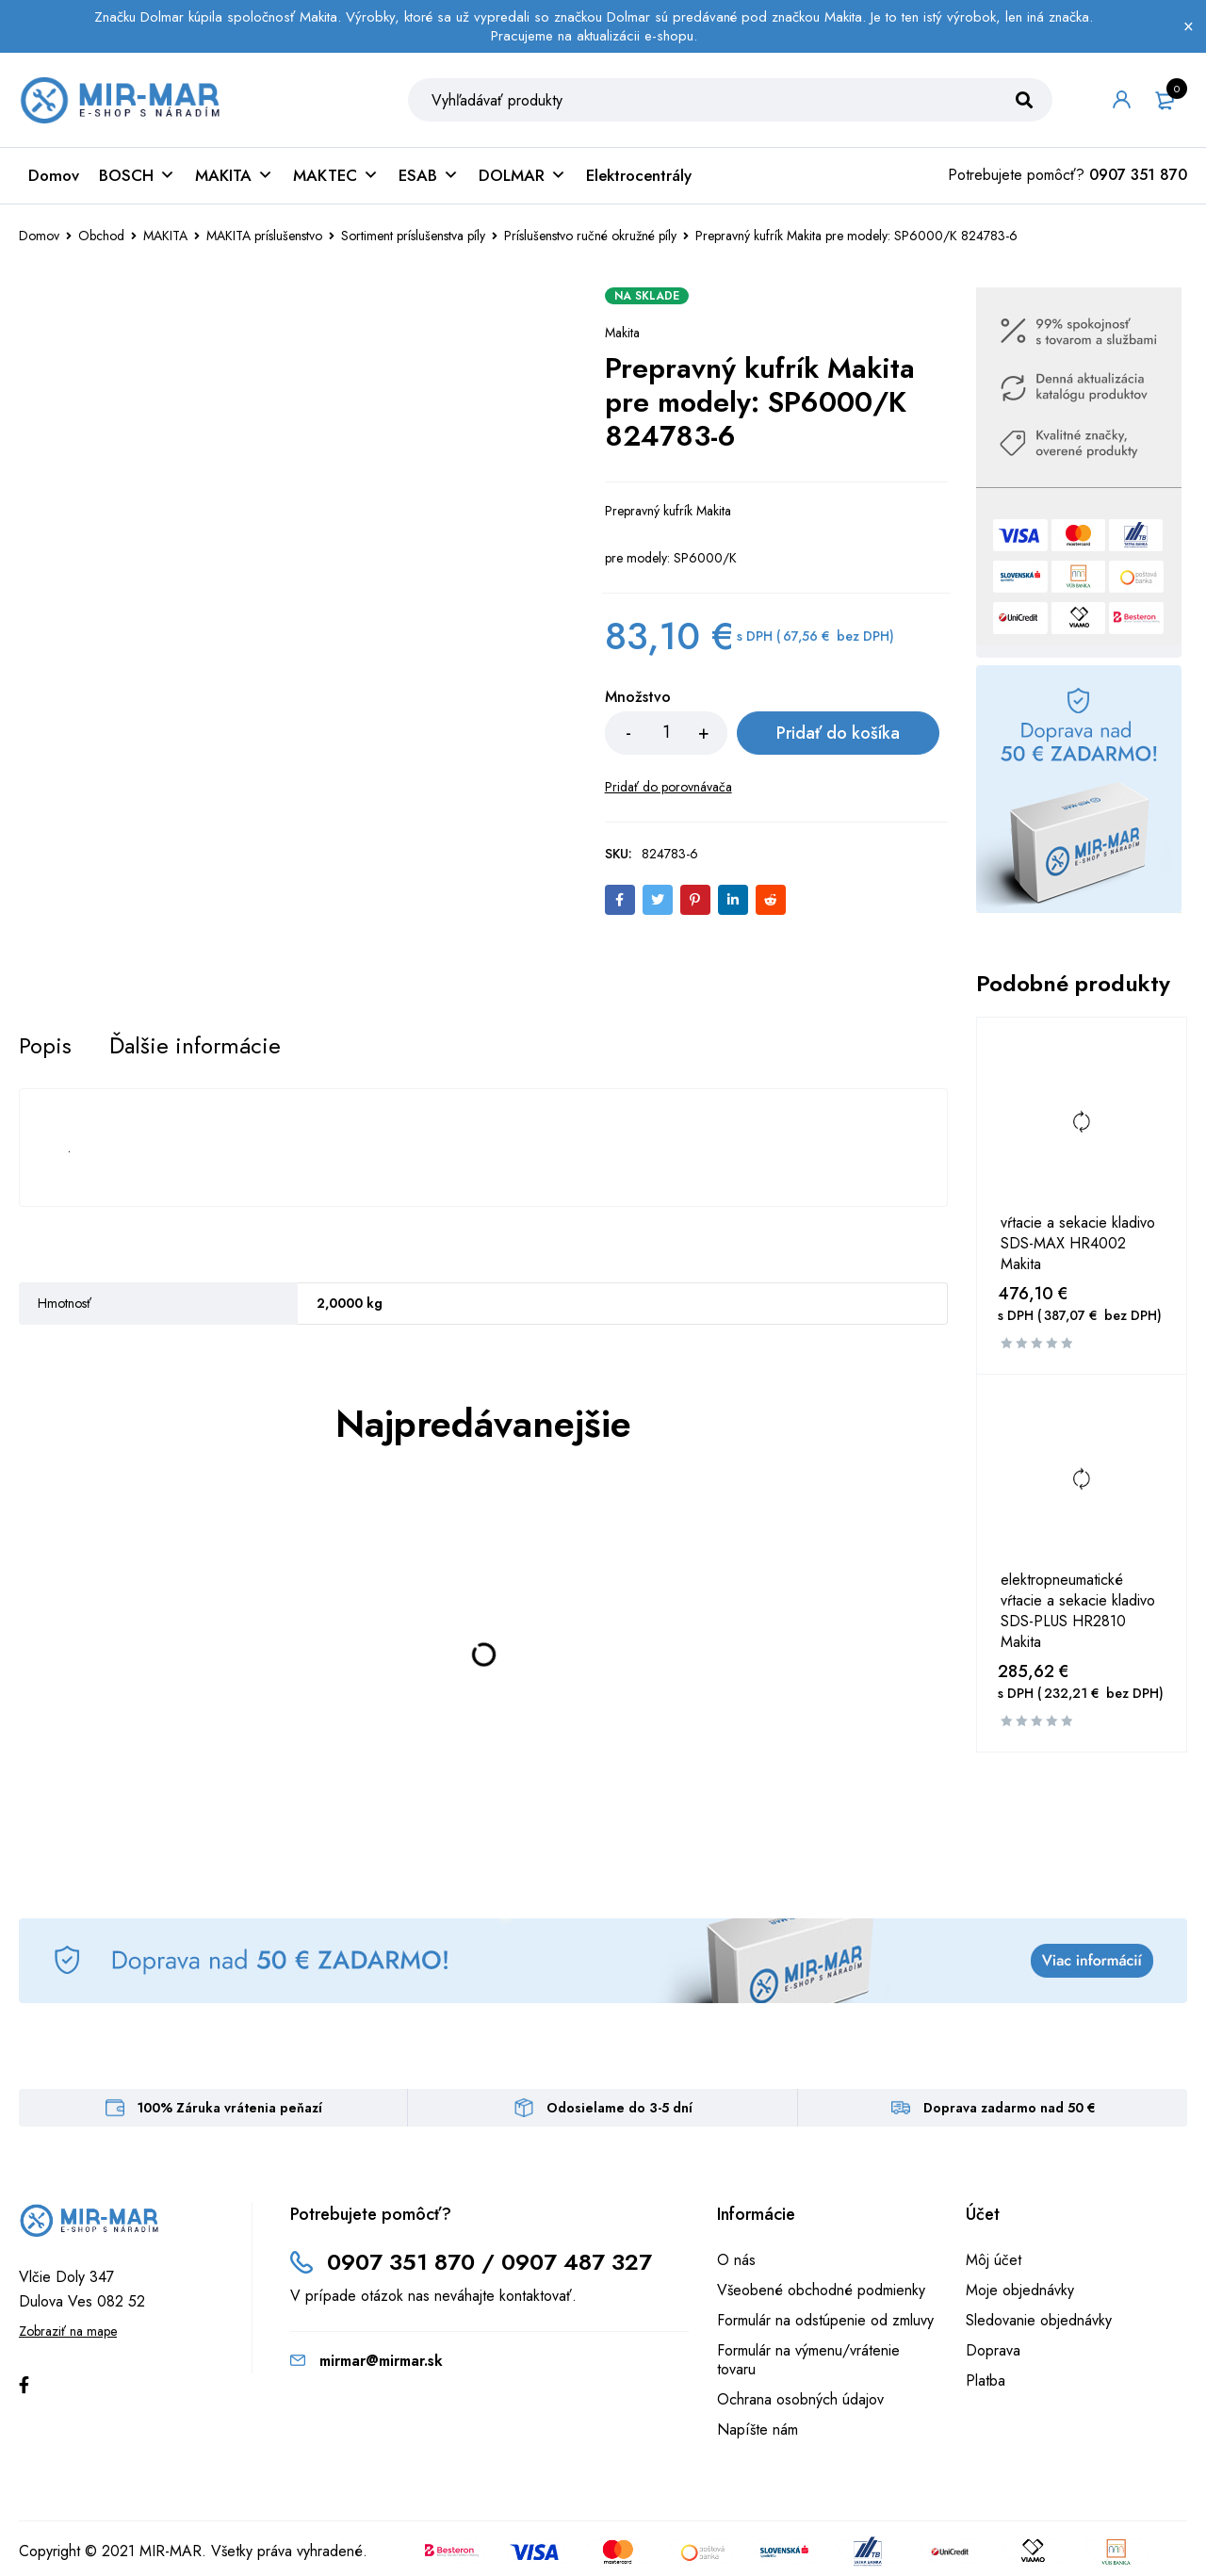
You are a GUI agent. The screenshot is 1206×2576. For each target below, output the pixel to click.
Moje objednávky (1020, 2290)
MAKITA (234, 175)
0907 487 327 (576, 2261)
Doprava (993, 2350)
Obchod (101, 235)
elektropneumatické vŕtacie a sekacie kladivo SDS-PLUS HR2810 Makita (1078, 1611)
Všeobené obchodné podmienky (821, 2290)
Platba (985, 2380)
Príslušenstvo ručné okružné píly (590, 235)
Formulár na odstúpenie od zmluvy (825, 2320)
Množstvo (638, 698)
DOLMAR (522, 175)
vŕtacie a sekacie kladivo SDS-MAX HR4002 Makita (1078, 1244)
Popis (45, 1046)
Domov (53, 175)
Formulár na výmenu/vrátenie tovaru (808, 2360)
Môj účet (993, 2260)
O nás (736, 2260)
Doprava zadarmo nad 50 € (1009, 2107)
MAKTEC (336, 175)
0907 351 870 (1138, 175)
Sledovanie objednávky (1039, 2320)
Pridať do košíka (837, 733)
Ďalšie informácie (195, 1046)
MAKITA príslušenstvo (264, 235)
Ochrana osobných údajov (800, 2399)
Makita (622, 332)
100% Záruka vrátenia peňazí (230, 2107)
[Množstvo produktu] (666, 733)
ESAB (429, 175)
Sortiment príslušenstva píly (413, 235)
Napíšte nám (757, 2429)
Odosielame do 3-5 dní (619, 2107)
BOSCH (137, 175)
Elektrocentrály (639, 175)
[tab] (45, 1046)
